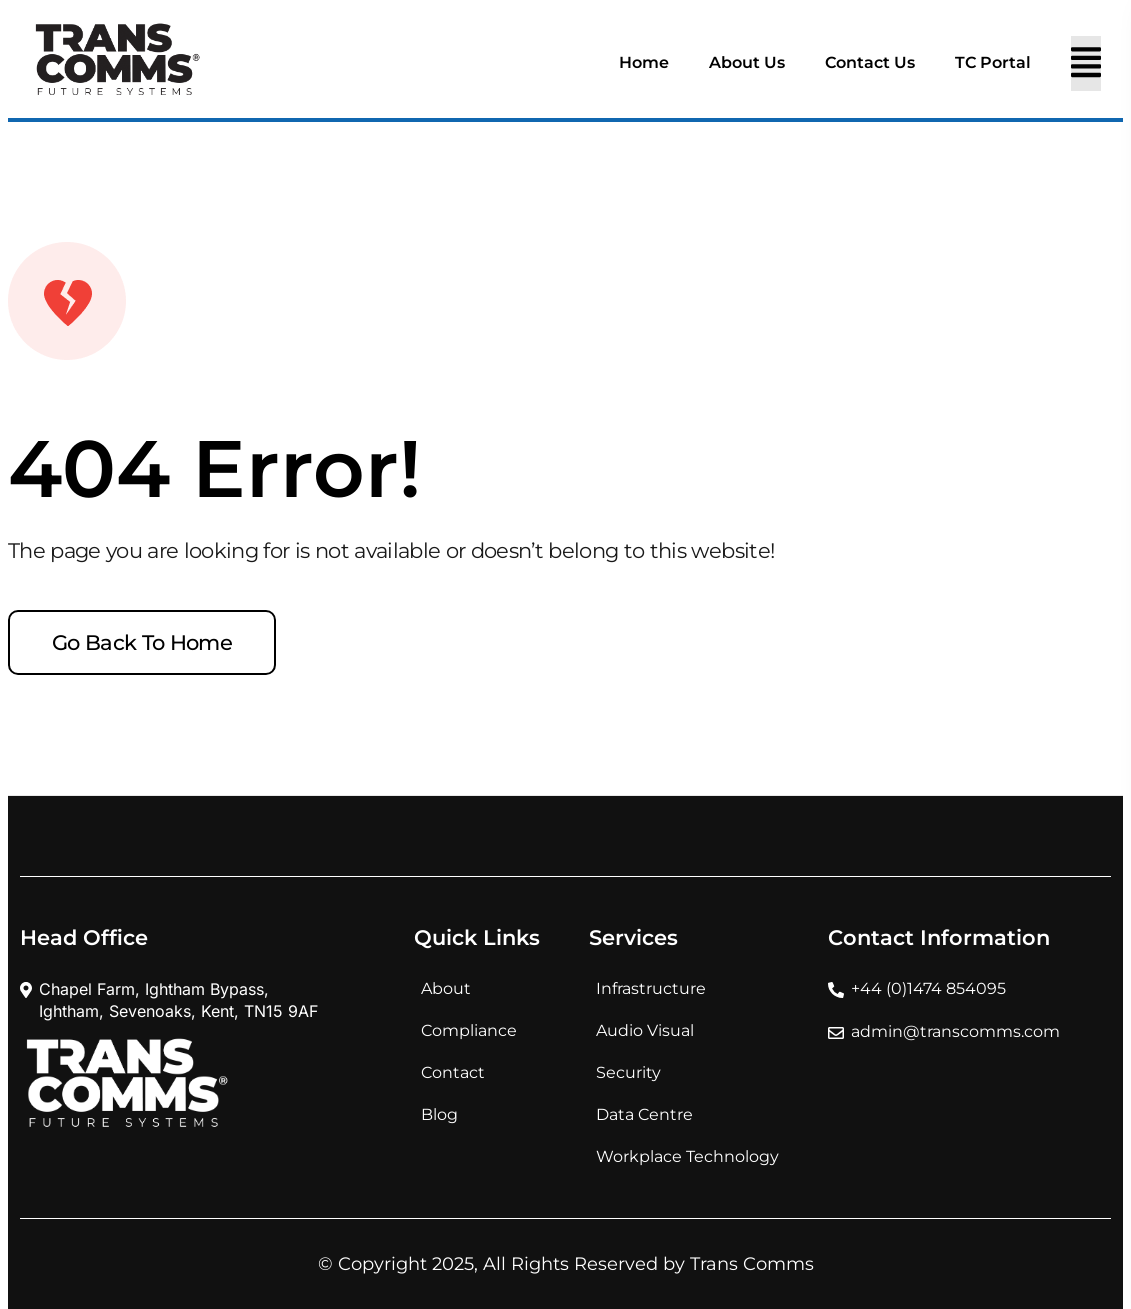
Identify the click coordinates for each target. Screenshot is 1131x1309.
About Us (747, 62)
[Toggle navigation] (1086, 63)
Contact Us (870, 62)
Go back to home (142, 642)
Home (644, 62)
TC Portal (993, 62)
